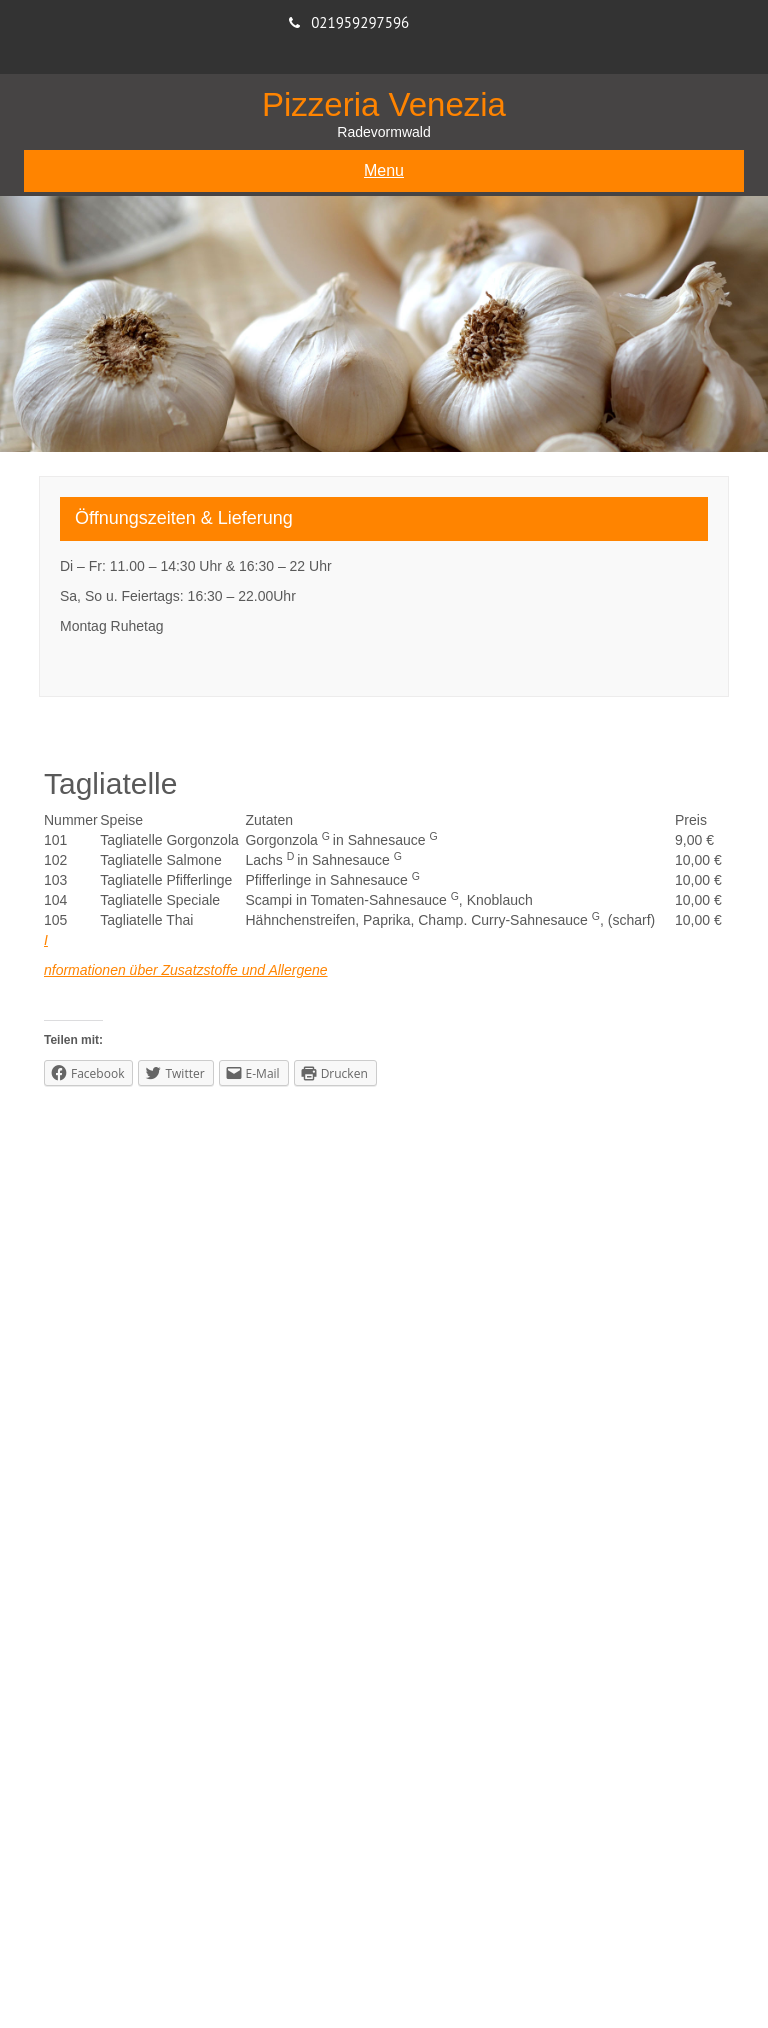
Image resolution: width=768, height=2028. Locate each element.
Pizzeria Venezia (384, 104)
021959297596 (360, 22)
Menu (384, 170)
